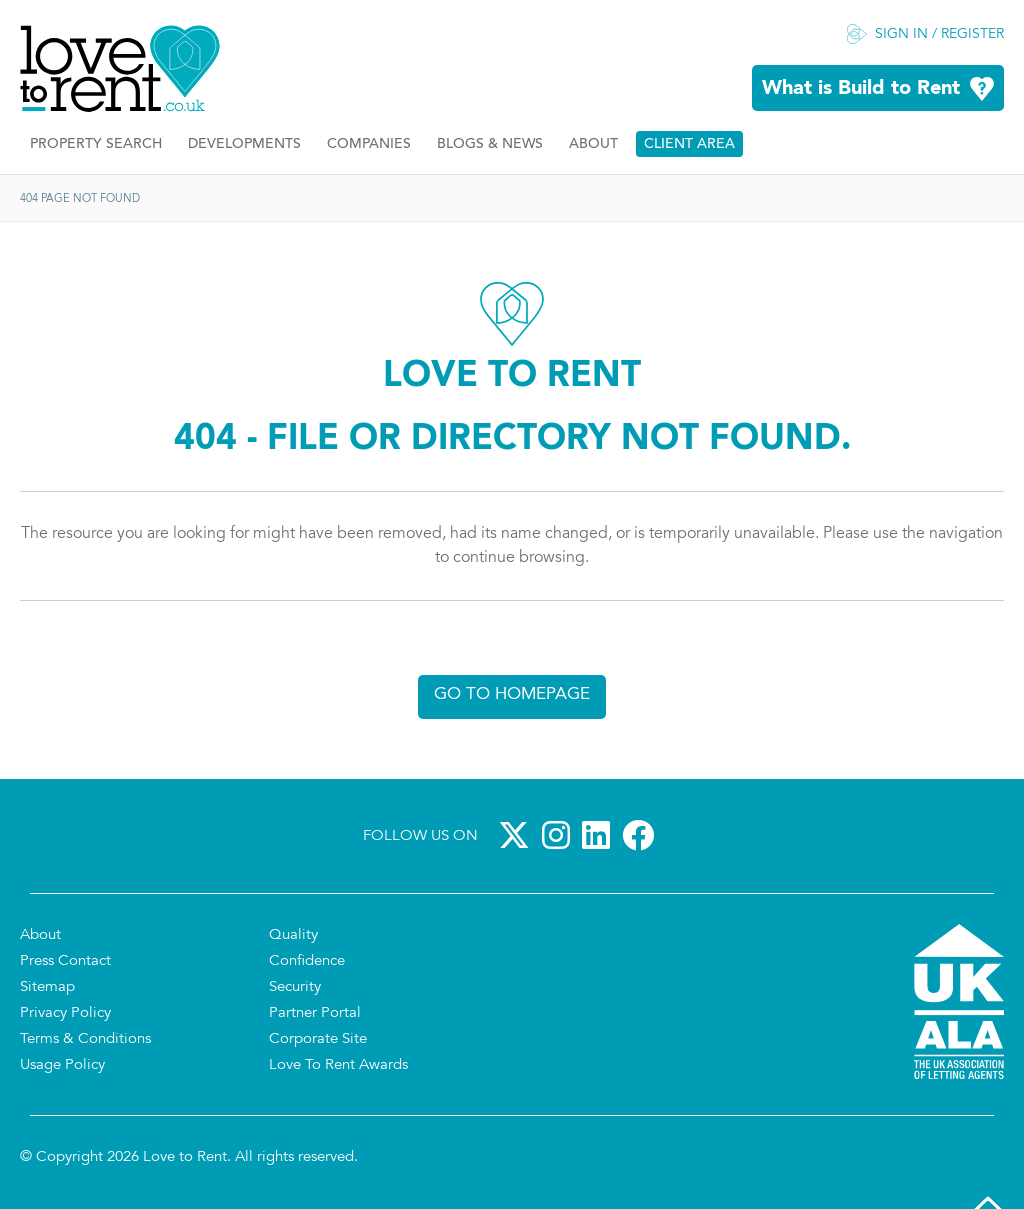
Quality (293, 935)
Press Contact (65, 961)
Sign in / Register (939, 35)
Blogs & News (490, 144)
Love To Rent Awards (338, 1065)
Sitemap (47, 987)
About (593, 144)
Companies (369, 144)
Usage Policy (62, 1065)
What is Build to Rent (861, 89)
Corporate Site (318, 1039)
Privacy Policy (65, 1013)
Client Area (689, 144)
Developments (244, 144)
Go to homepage (512, 694)
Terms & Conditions (85, 1039)
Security (295, 987)
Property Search (96, 144)
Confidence (307, 961)
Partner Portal (315, 1013)
